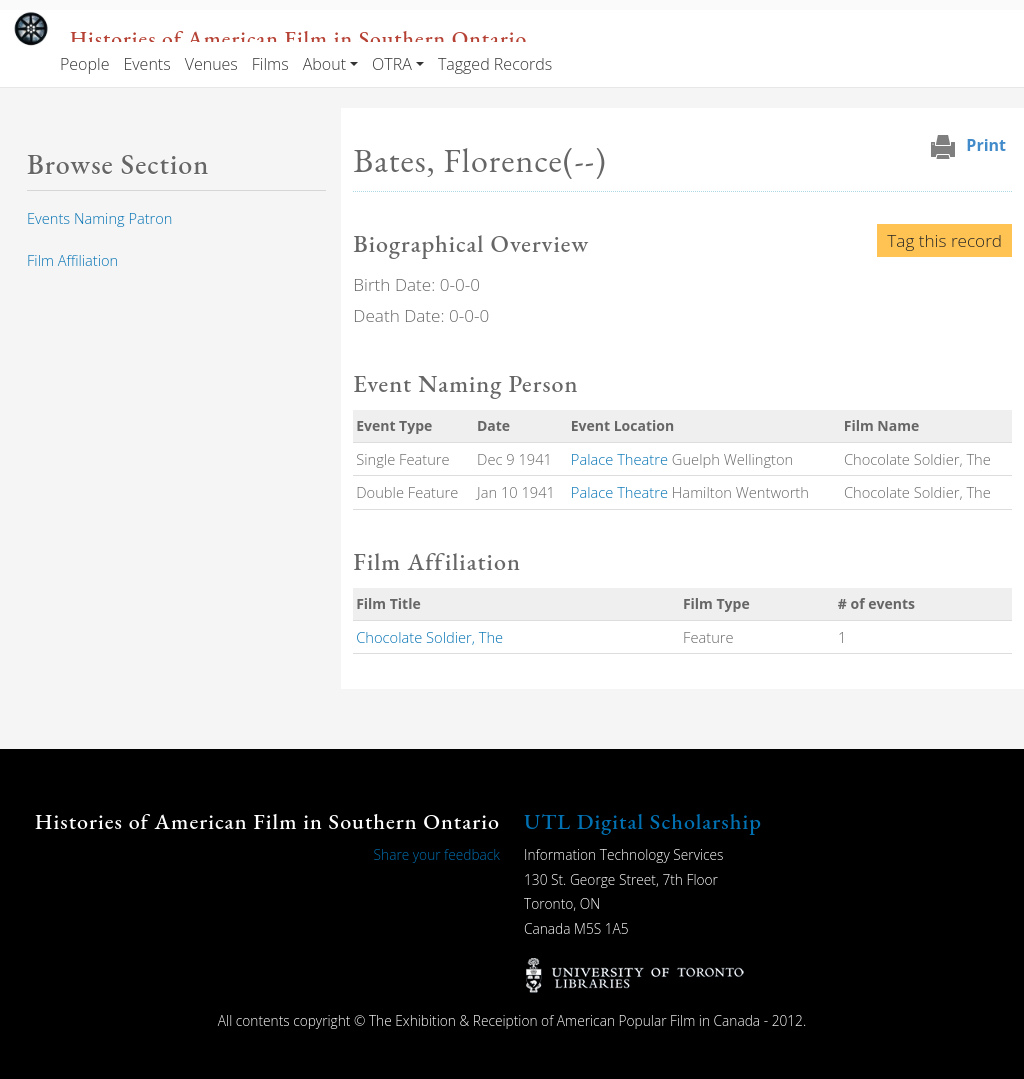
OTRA (392, 64)
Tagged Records (495, 64)
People (84, 64)
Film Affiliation (72, 260)
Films (270, 64)
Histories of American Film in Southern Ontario (298, 38)
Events (146, 64)
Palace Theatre (619, 459)
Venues (211, 64)
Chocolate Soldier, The (429, 637)
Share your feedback (437, 854)
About (324, 64)
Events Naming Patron (99, 218)
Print (986, 145)
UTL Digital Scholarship (643, 821)
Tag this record (944, 240)
